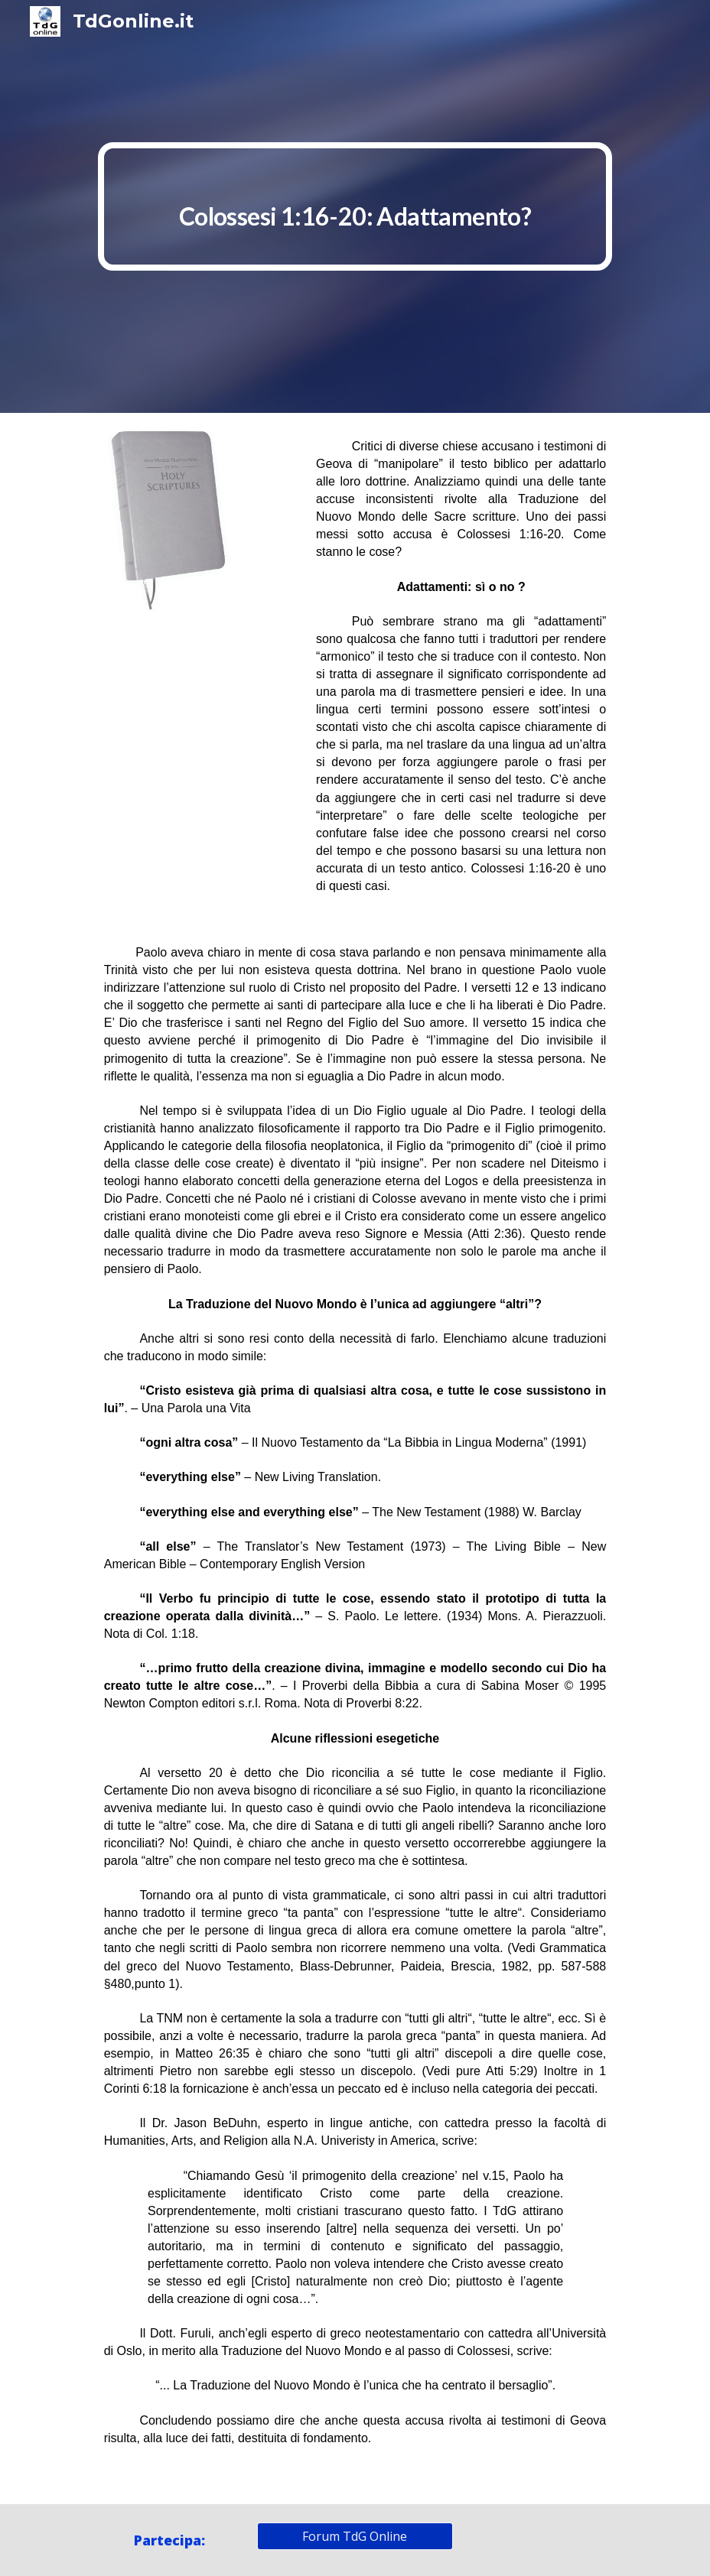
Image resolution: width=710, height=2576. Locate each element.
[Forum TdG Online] (355, 2536)
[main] (355, 206)
